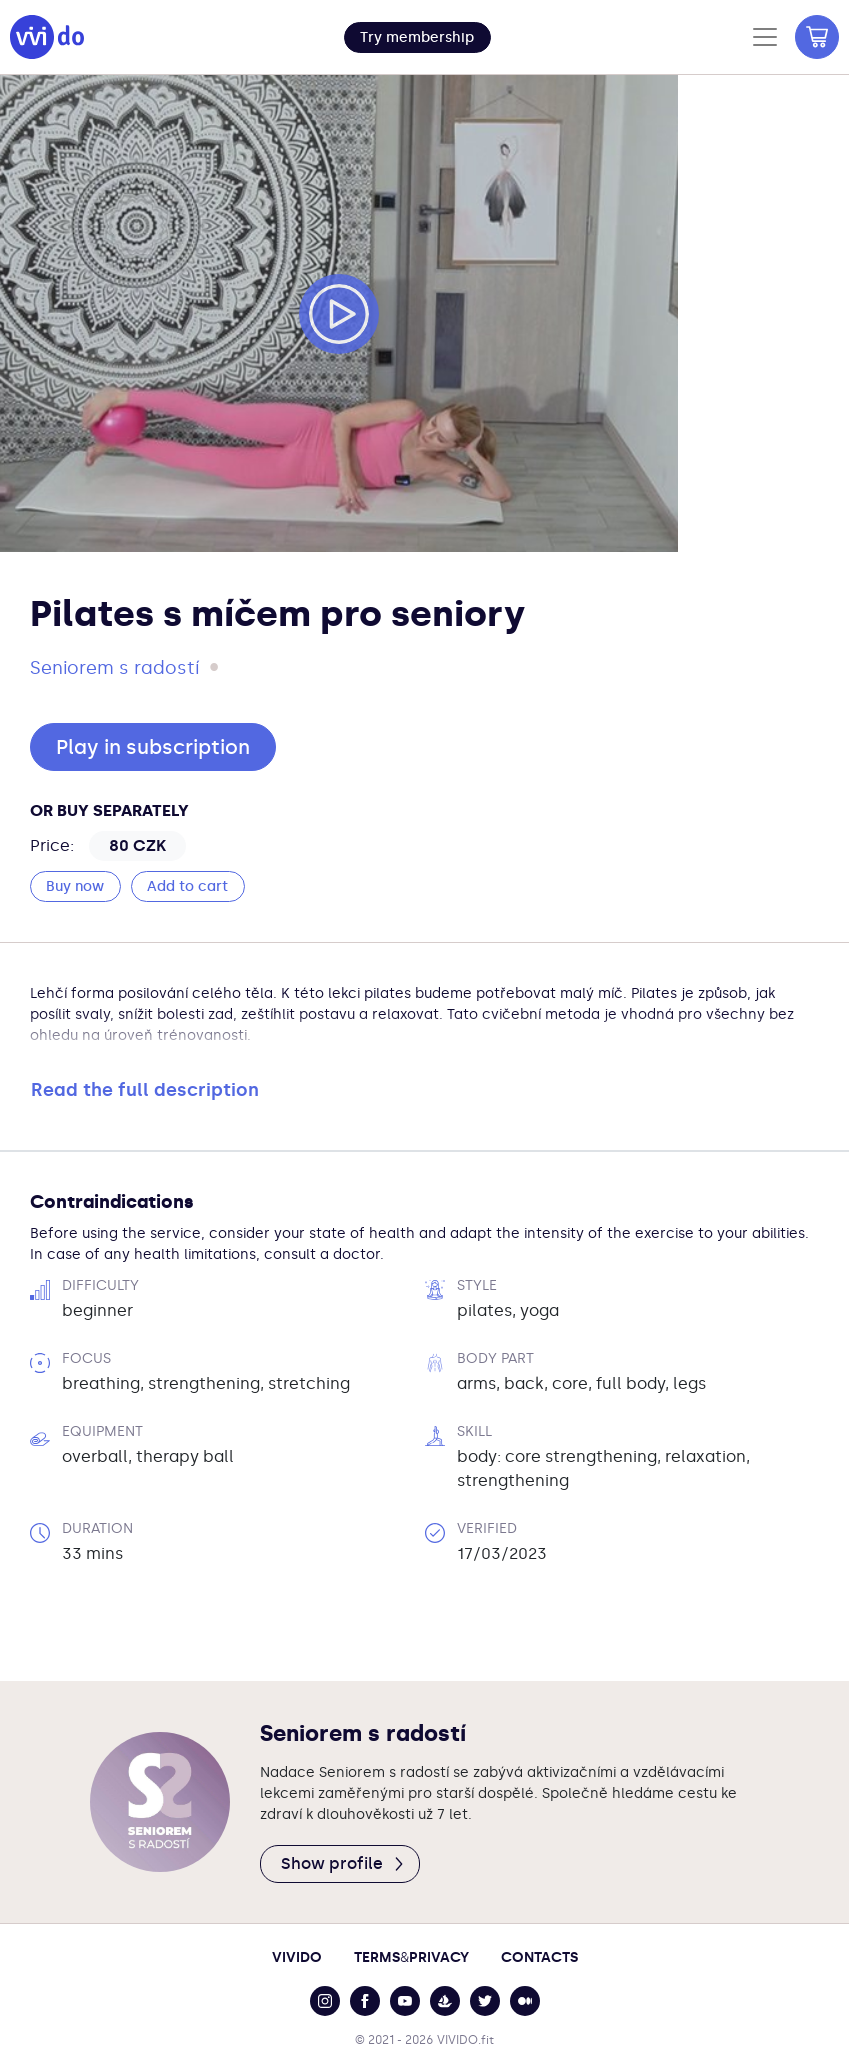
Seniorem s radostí (114, 668)
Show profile (344, 1863)
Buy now (75, 886)
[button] (417, 37)
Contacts (539, 1957)
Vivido (297, 1957)
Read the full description (145, 1090)
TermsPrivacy (411, 1957)
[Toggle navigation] (765, 37)
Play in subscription (153, 747)
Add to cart (187, 886)
